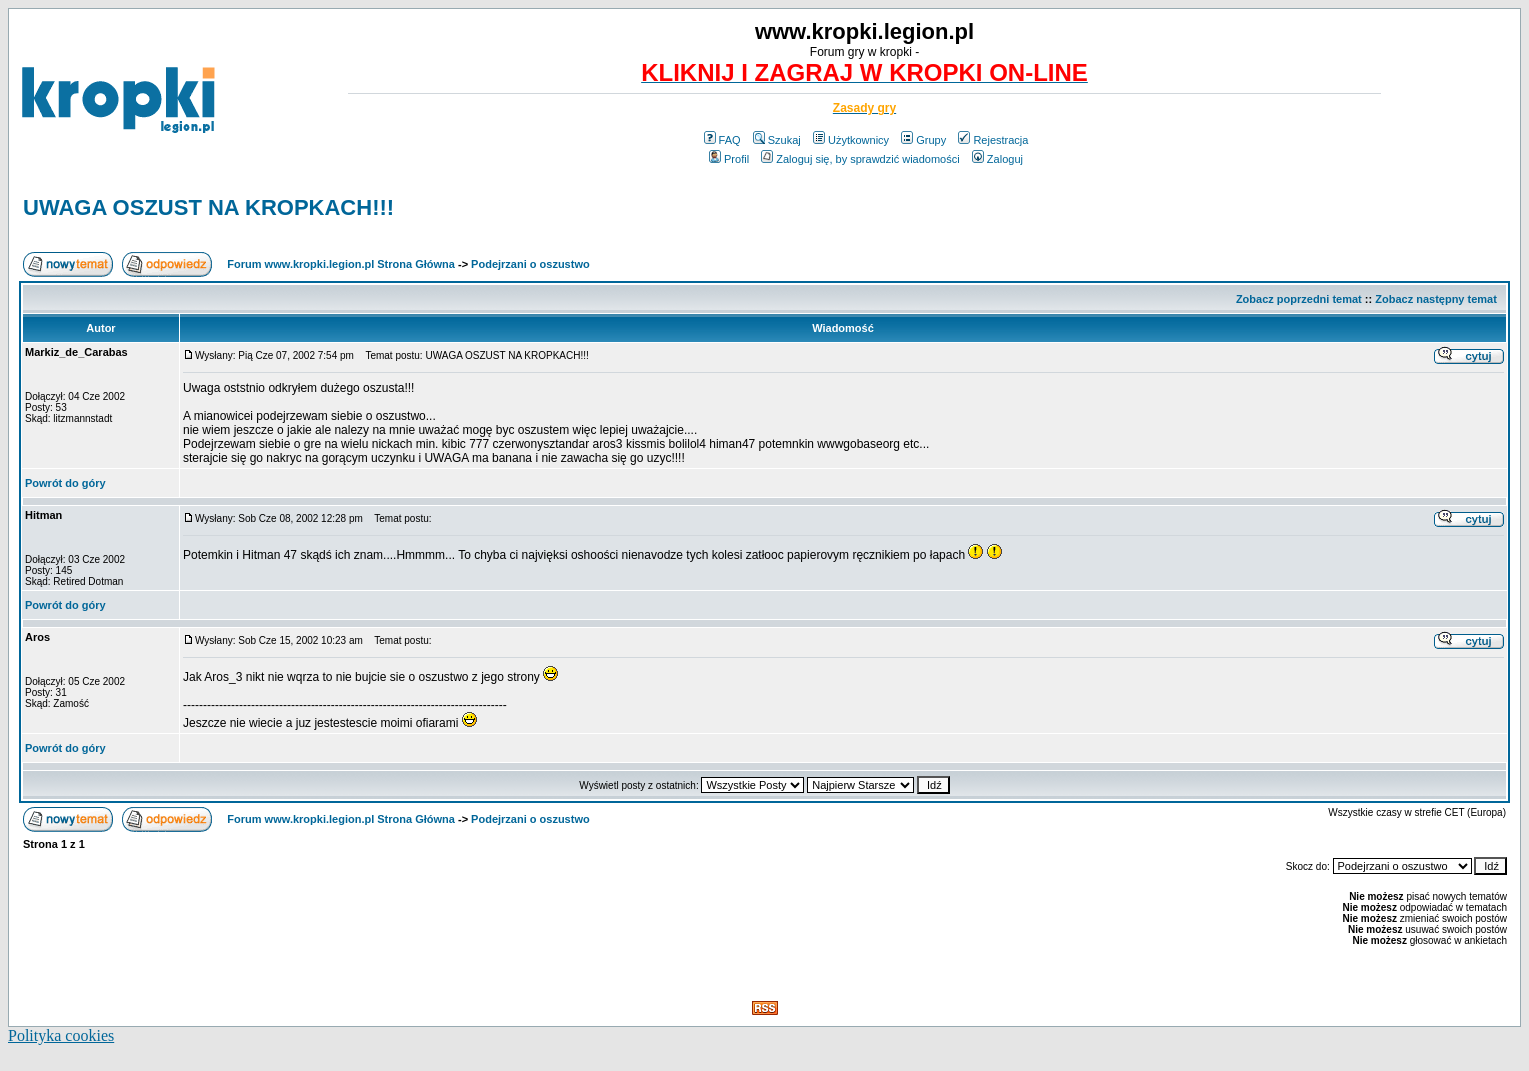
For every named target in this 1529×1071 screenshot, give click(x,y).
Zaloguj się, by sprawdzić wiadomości (860, 159)
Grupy (923, 140)
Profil (729, 159)
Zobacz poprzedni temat (1299, 299)
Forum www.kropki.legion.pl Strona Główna (341, 264)
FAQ (722, 140)
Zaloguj (997, 159)
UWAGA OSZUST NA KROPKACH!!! (208, 207)
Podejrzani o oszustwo (530, 264)
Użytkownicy (851, 140)
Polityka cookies (61, 1035)
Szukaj (777, 140)
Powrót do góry (65, 483)
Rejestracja (993, 140)
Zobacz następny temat (1436, 299)
